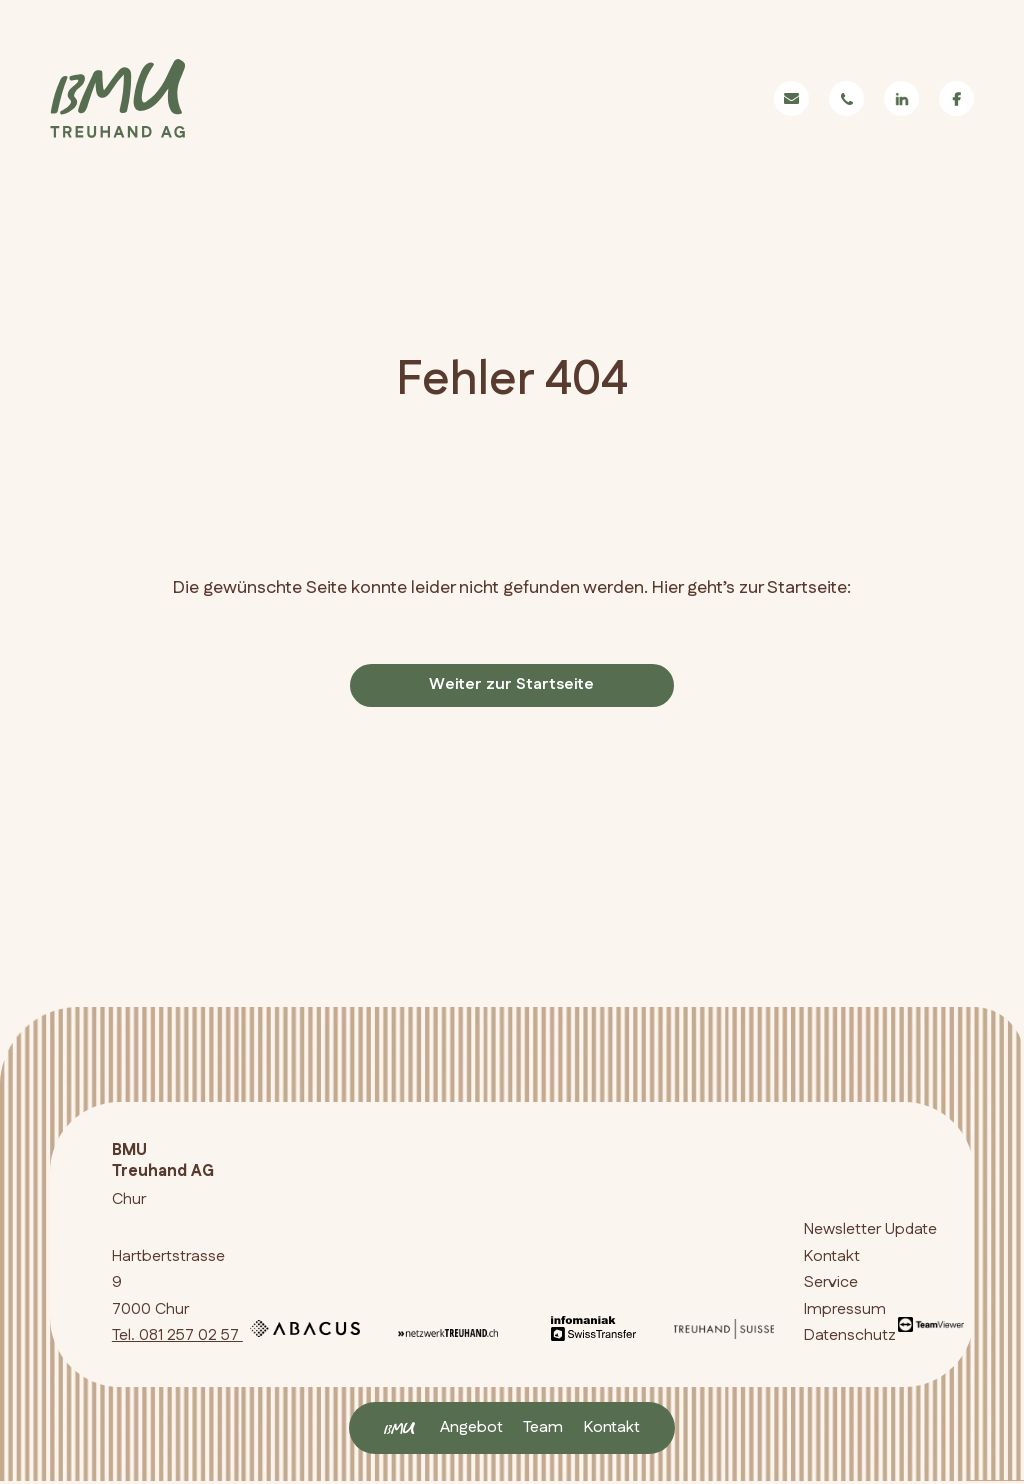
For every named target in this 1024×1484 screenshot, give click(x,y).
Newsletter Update (870, 1231)
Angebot (471, 1427)
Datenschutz (850, 1337)
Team (543, 1427)
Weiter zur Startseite (511, 685)
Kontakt (611, 1427)
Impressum (845, 1310)
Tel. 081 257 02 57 (177, 1337)
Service (831, 1284)
